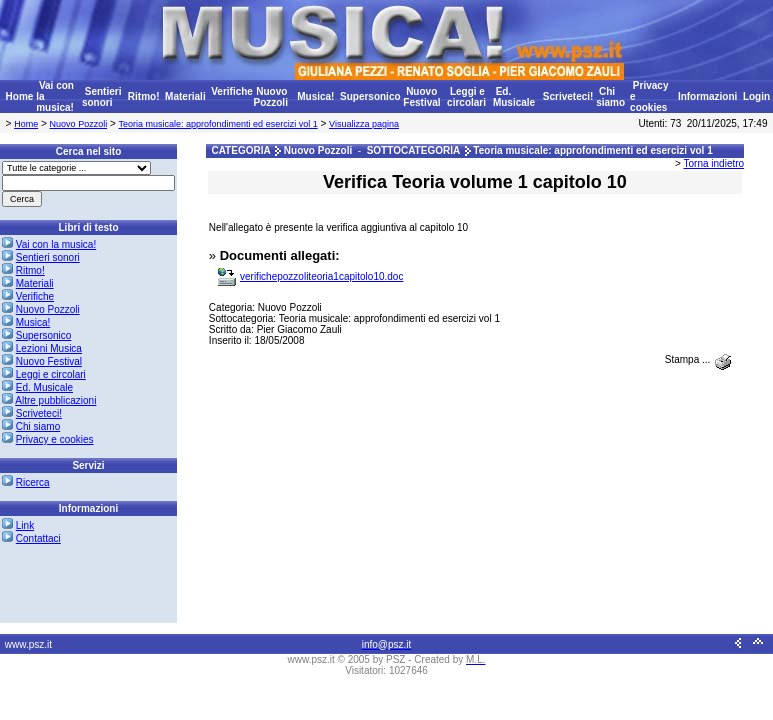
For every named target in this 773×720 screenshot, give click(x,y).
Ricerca (33, 482)
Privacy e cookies (55, 439)
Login (756, 96)
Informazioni (707, 96)
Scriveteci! (568, 96)
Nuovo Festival (421, 97)
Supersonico (370, 96)
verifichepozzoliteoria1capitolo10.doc (321, 276)
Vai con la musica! (56, 244)
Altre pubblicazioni (55, 400)
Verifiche (232, 91)
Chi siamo (610, 97)
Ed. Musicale (514, 97)
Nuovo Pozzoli (270, 97)
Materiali (185, 96)
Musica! (315, 96)
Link (25, 525)
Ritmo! (144, 96)
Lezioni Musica (49, 348)
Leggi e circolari (466, 97)
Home (20, 96)
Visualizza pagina (364, 124)
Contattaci (38, 538)
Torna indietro (714, 163)
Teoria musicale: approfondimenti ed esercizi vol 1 (218, 124)
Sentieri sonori (101, 97)
